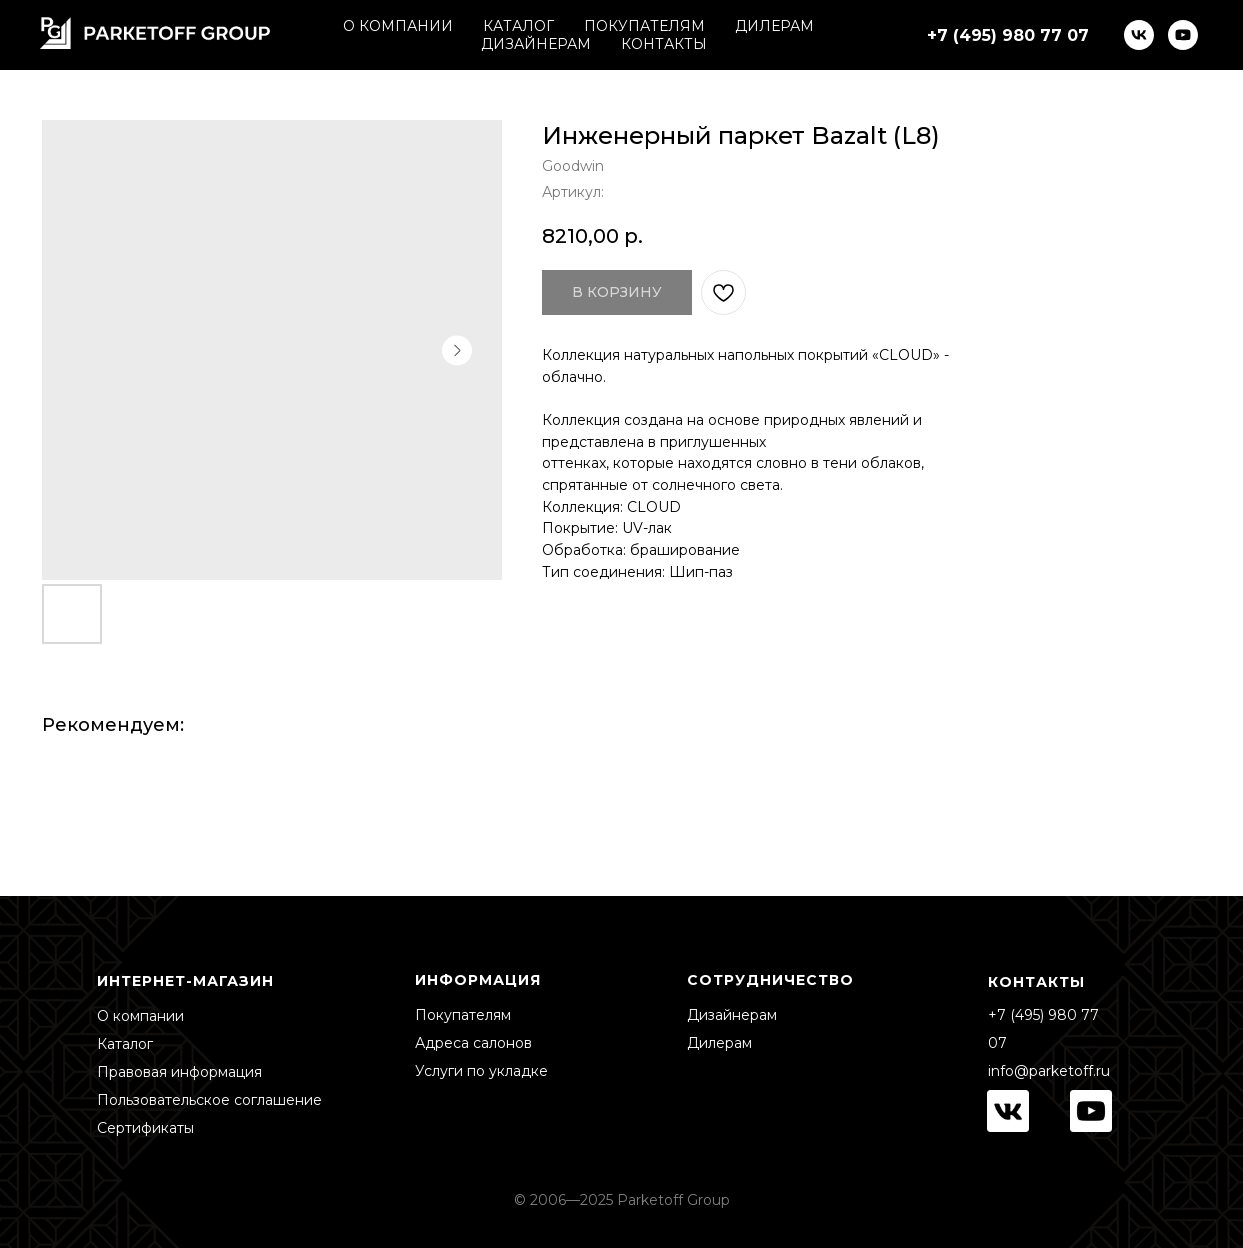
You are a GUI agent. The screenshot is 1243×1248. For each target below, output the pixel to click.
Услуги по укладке (481, 1071)
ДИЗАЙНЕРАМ (536, 44)
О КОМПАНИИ (398, 26)
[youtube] (1183, 35)
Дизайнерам (732, 1015)
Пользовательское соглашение (209, 1100)
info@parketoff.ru (1049, 1071)
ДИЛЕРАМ (774, 26)
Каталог (125, 1044)
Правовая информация (179, 1072)
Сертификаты (145, 1128)
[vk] (1139, 35)
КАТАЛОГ (518, 26)
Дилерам (719, 1043)
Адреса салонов (473, 1043)
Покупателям (463, 1015)
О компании (140, 1016)
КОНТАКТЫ (664, 44)
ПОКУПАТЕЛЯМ (644, 26)
